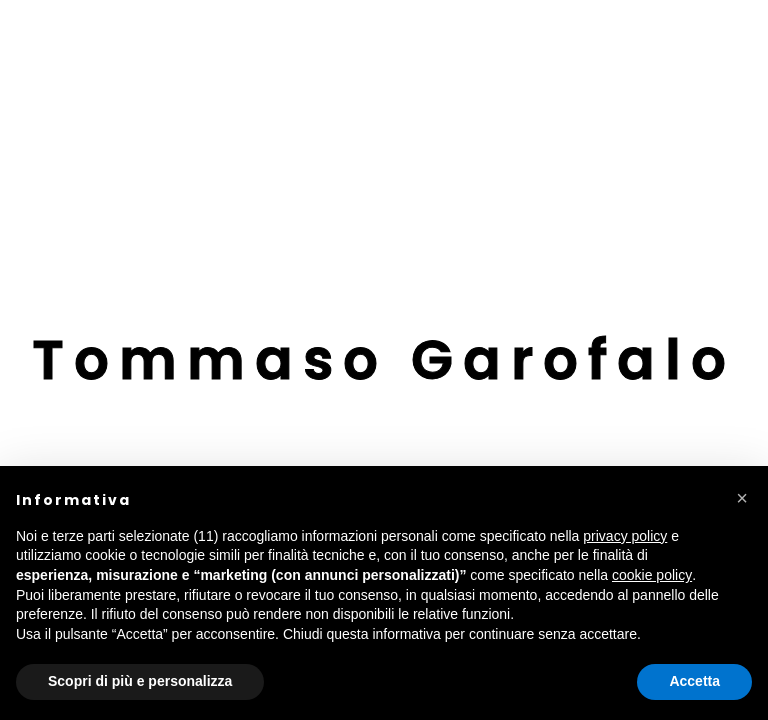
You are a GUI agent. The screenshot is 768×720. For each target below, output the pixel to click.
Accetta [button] (694, 681)
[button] (742, 498)
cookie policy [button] (652, 575)
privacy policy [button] (625, 536)
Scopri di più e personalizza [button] (140, 681)
